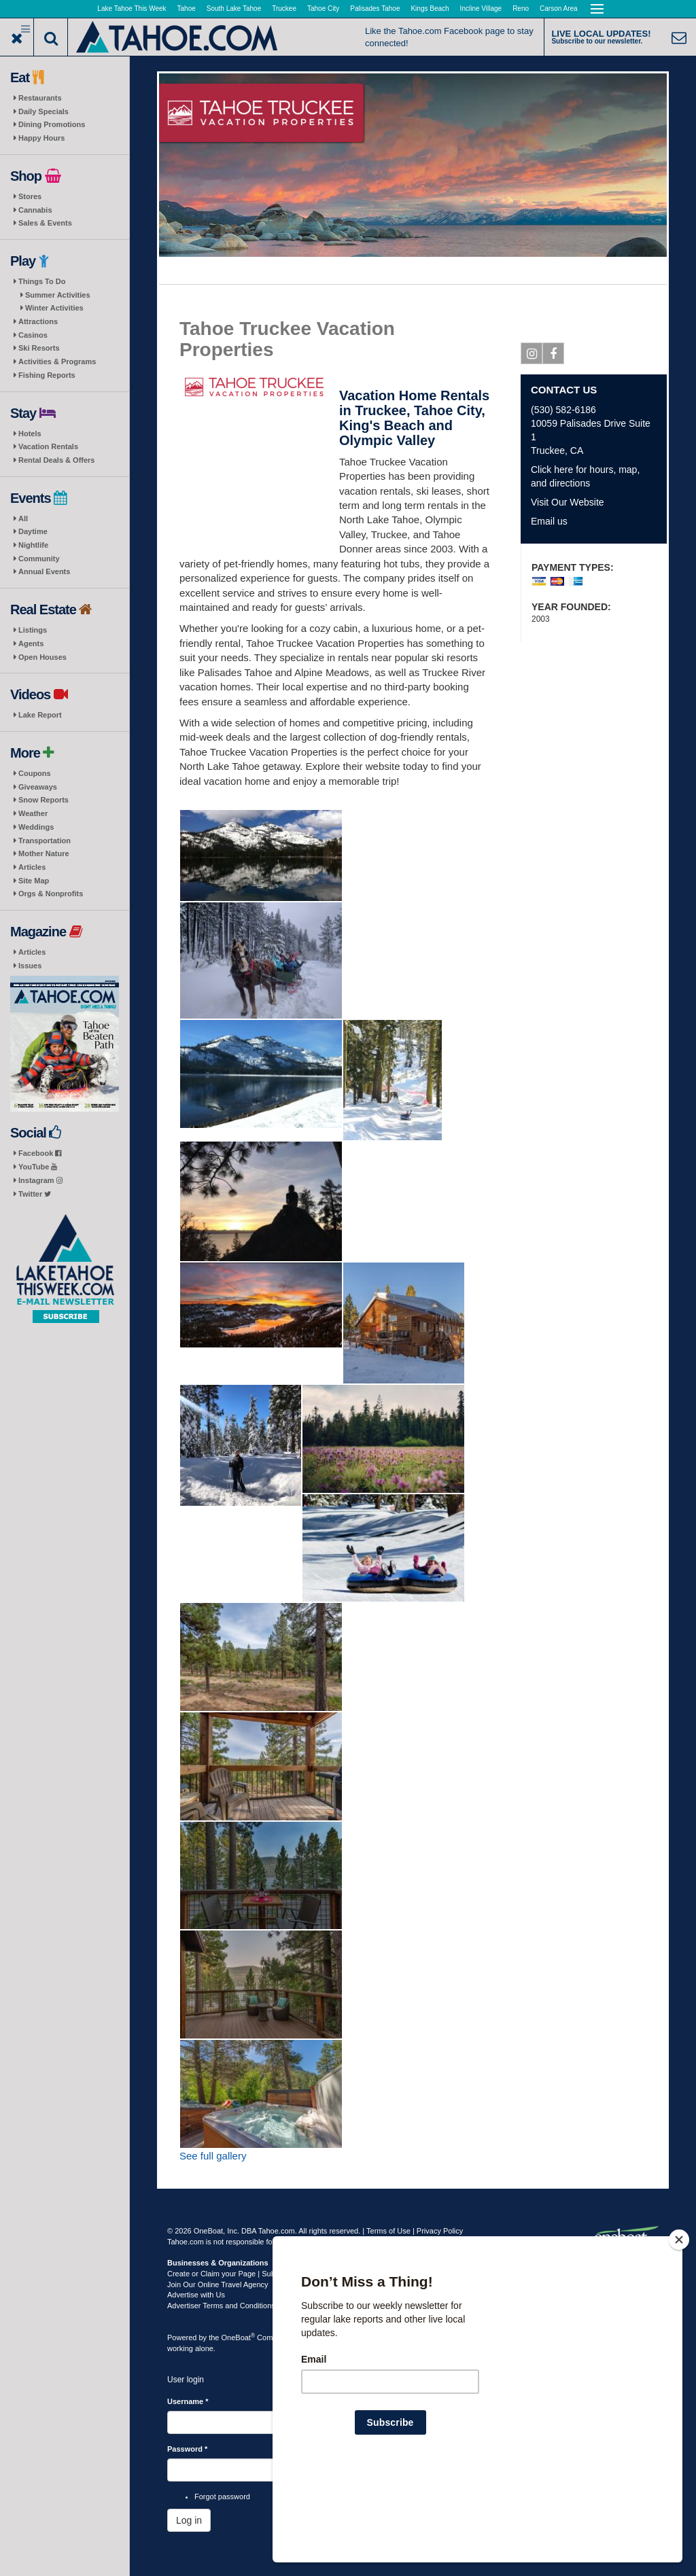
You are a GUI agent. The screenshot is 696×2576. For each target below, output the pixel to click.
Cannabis (35, 210)
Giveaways (37, 787)
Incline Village (481, 8)
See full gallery (212, 2156)
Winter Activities (54, 308)
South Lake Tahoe (234, 8)
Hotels (29, 433)
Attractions (38, 321)
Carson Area (559, 8)
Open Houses (42, 657)
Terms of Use (388, 2231)
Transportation (44, 840)
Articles (32, 867)
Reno (520, 8)
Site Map (33, 881)
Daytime (33, 531)
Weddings (36, 827)
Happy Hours (41, 138)
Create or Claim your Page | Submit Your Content (248, 2274)
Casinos (33, 335)
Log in (189, 2520)
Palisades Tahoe (375, 8)
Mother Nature (43, 853)
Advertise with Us (196, 2295)
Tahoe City (323, 8)
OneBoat (239, 2337)
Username (188, 2401)
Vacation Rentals (48, 446)
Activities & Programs (57, 361)
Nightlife (33, 545)
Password (187, 2449)
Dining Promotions (51, 124)
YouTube (37, 1167)
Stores (29, 196)
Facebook (39, 1153)
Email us (549, 521)
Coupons (34, 773)
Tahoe (186, 8)
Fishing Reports (46, 375)
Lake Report (40, 715)
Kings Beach (430, 8)
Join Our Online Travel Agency (217, 2284)
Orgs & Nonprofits (50, 893)
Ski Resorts (39, 348)
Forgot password (222, 2496)
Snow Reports (43, 800)
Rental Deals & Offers (56, 460)
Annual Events (44, 571)
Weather (33, 813)
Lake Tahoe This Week (131, 8)
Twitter (34, 1194)
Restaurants (40, 98)
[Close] (679, 2327)
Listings (32, 630)
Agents (31, 643)
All (23, 518)
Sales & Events (45, 223)
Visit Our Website (567, 502)
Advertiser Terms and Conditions (221, 2305)
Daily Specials (43, 111)
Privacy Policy (440, 2231)
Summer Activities (57, 295)
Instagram (40, 1180)
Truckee (284, 8)
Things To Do (41, 281)
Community (39, 558)
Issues (29, 965)
